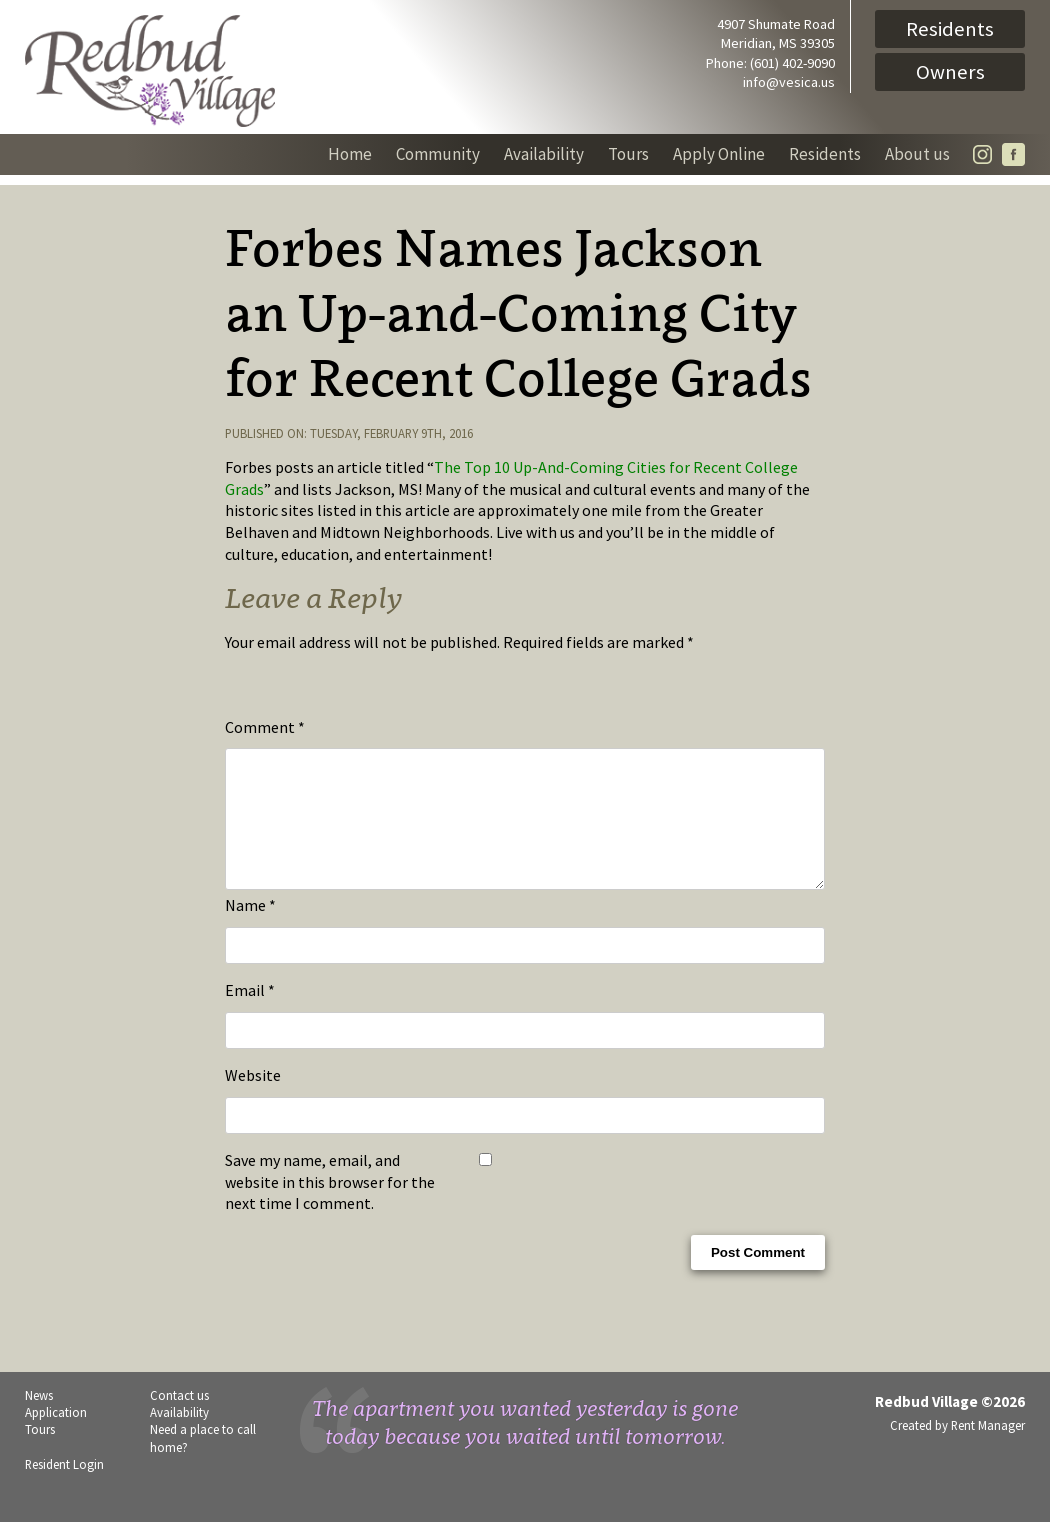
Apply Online (719, 154)
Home (350, 154)
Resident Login (64, 1488)
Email (250, 1014)
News (39, 1419)
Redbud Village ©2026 (950, 1425)
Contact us (179, 1419)
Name (250, 929)
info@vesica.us (789, 82)
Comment (265, 727)
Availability (544, 154)
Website (253, 1099)
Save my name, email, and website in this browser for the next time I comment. (330, 1205)
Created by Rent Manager (957, 1449)
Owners (950, 72)
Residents (950, 29)
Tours (628, 154)
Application (56, 1436)
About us (917, 154)
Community (438, 154)
